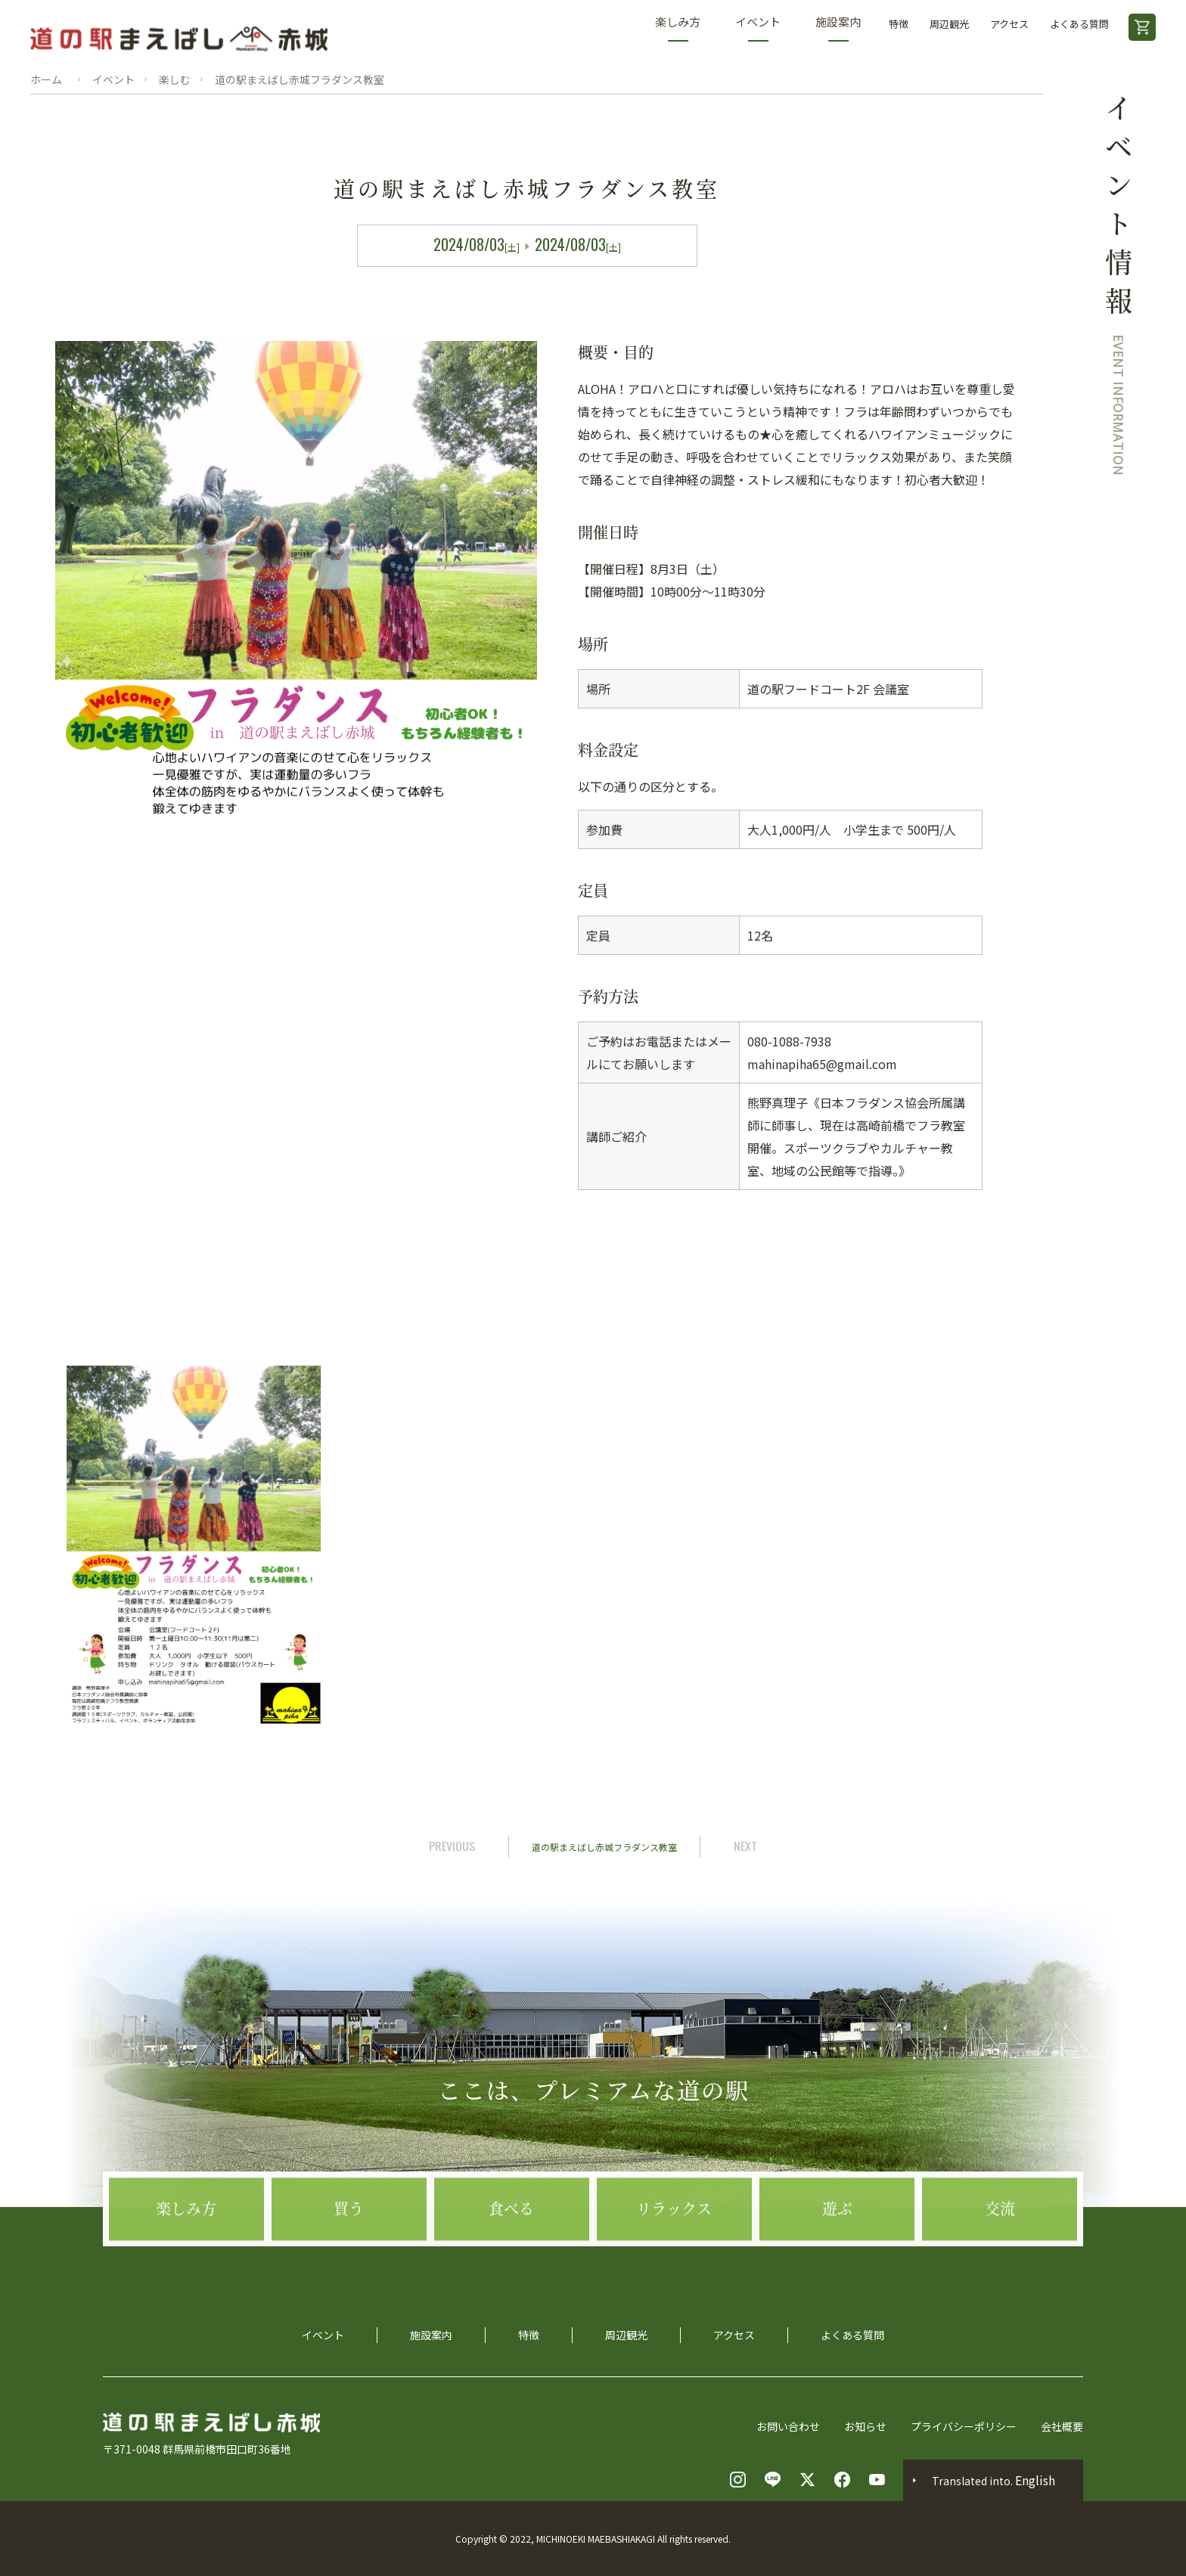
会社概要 (1062, 2426)
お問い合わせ (788, 2426)
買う (349, 2278)
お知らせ (865, 2426)
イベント (758, 28)
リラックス (674, 2278)
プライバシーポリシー (964, 2426)
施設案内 (838, 28)
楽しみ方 (677, 28)
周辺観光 (949, 24)
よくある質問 (1079, 24)
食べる (511, 2278)
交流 (1000, 2278)
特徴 (898, 24)
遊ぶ (837, 2278)
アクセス (1009, 24)
